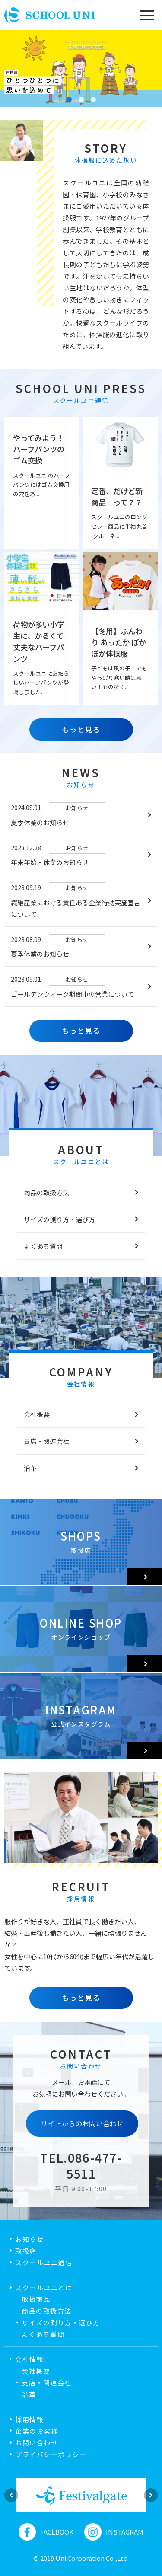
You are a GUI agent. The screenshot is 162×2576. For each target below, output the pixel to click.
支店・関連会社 (46, 1441)
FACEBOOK (46, 2532)
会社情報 (29, 2359)
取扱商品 (36, 2299)
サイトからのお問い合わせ (82, 2123)
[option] (81, 2495)
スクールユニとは (43, 2287)
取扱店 (26, 2250)
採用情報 (29, 2419)
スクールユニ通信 (43, 2262)
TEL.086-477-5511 (81, 2165)
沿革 (30, 1467)
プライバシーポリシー (50, 2454)
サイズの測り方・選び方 (59, 1219)
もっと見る (81, 729)
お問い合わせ (36, 2442)
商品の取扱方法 (46, 1192)
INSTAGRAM (113, 2532)
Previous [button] (11, 2495)
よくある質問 (43, 1246)
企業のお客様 (36, 2431)
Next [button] (151, 2495)
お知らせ (29, 2239)
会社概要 (37, 1414)
